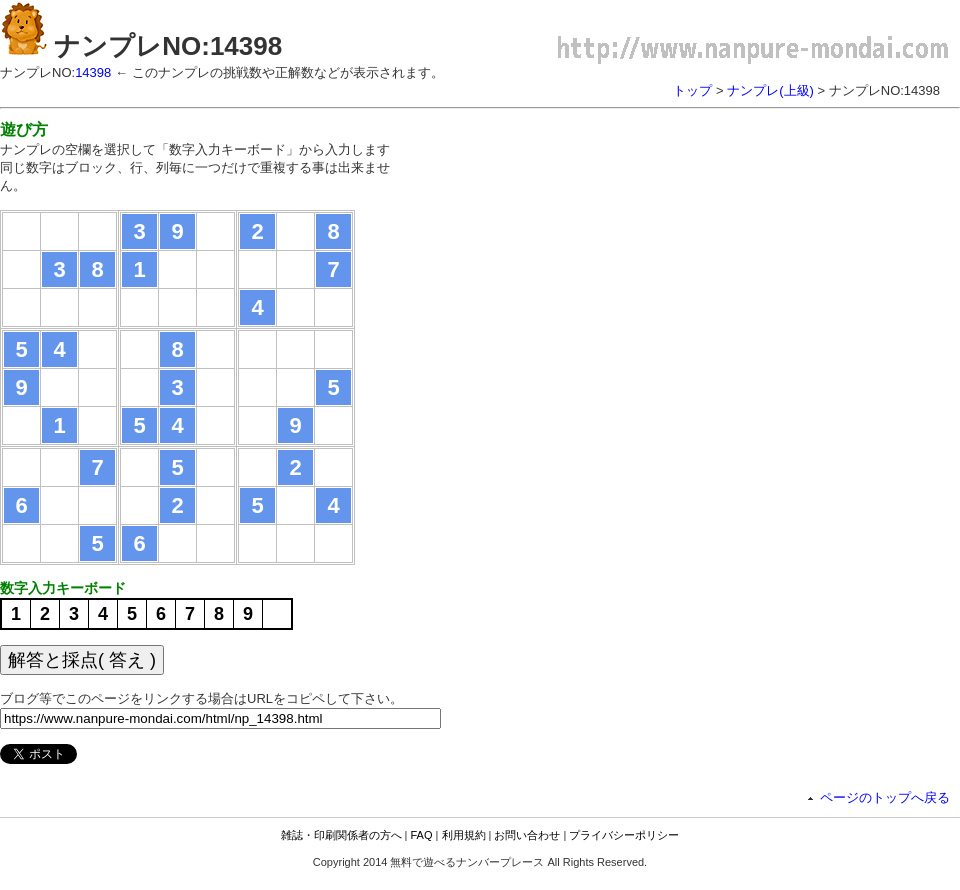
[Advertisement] (588, 260)
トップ (692, 90)
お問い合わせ (527, 835)
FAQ (422, 835)
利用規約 (464, 835)
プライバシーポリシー (624, 835)
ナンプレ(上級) (770, 90)
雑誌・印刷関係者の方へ (341, 835)
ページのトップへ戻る (885, 797)
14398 (93, 72)
